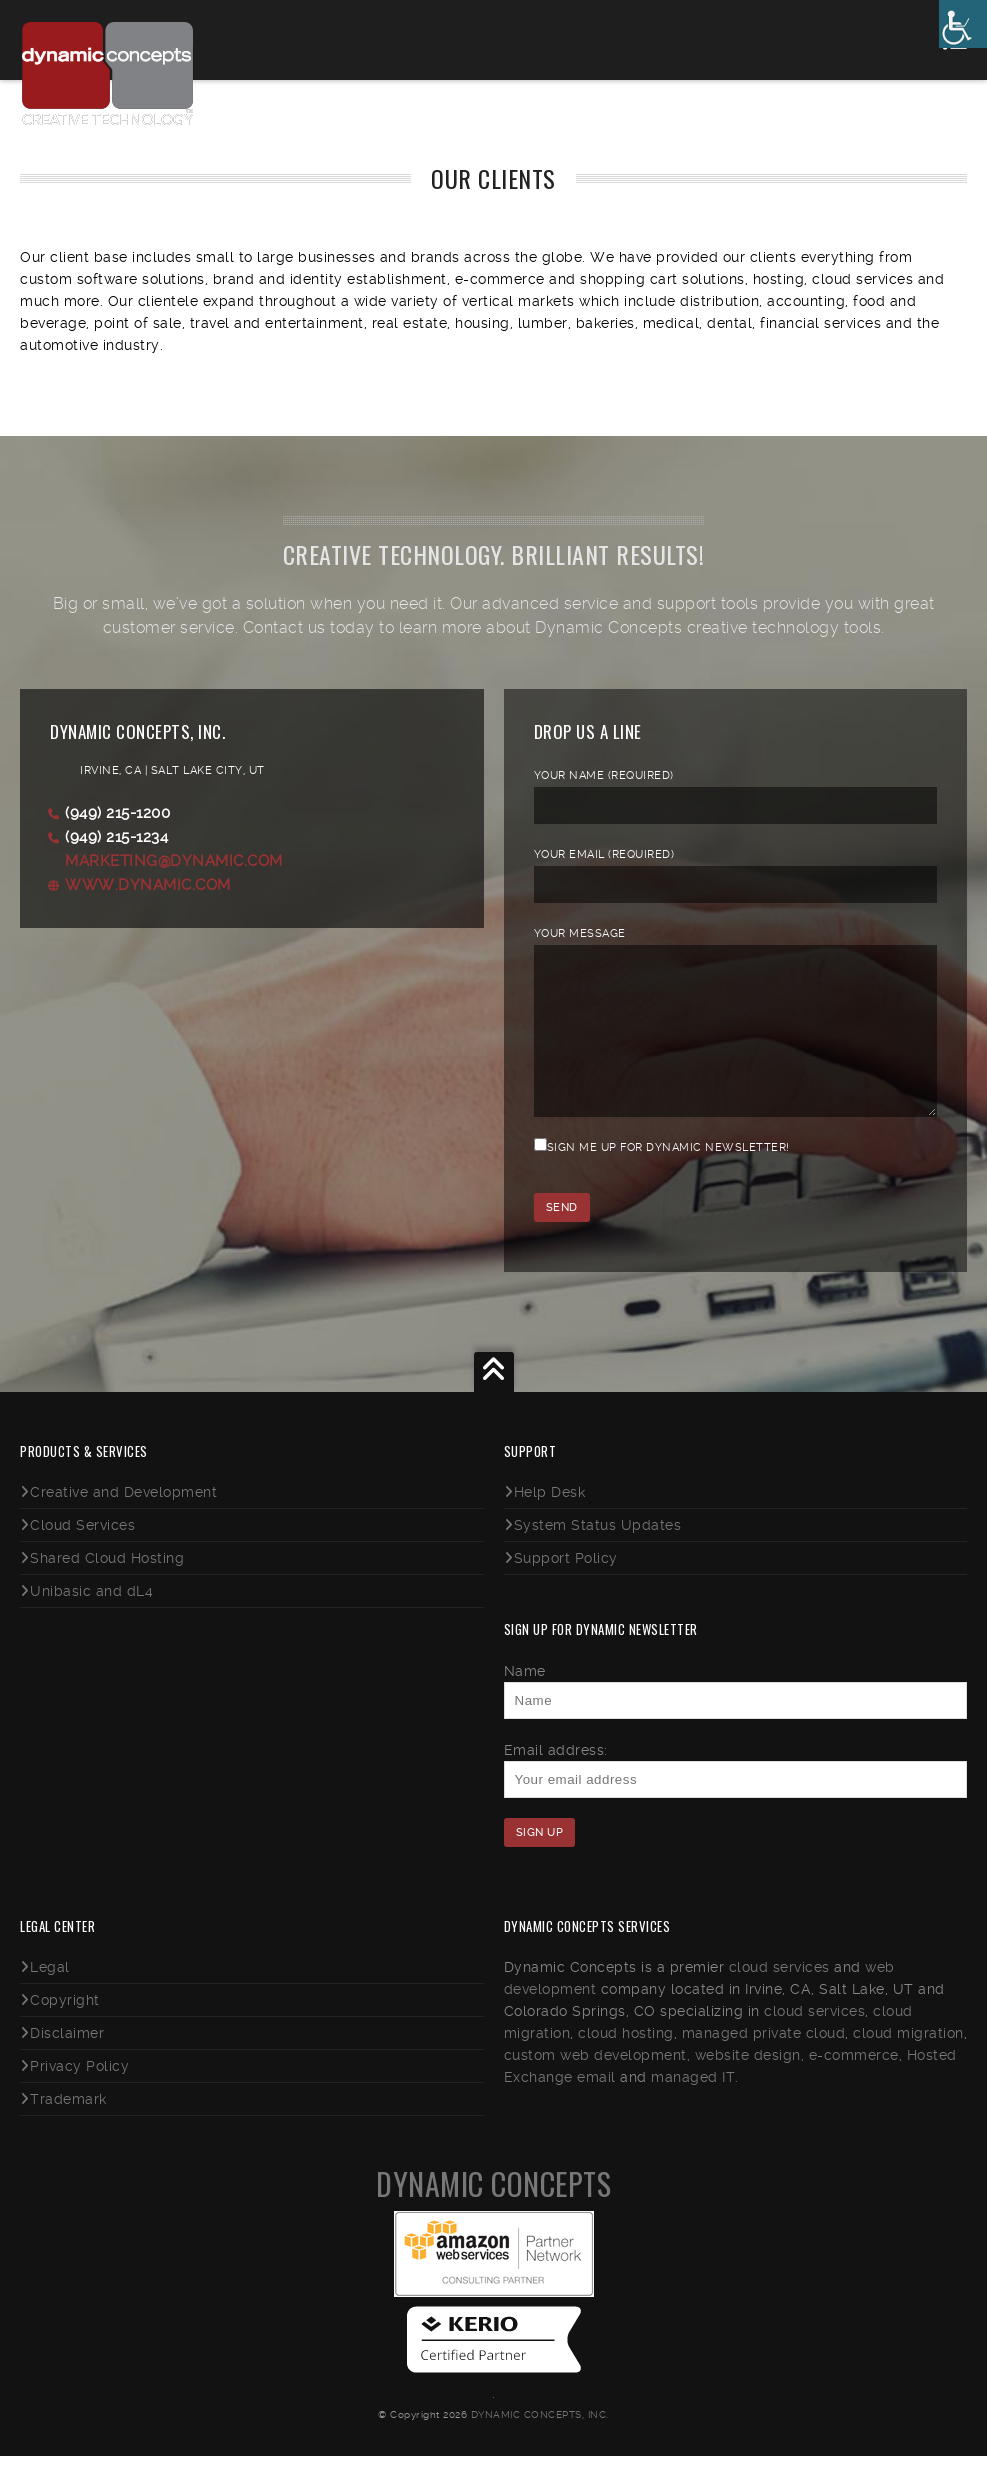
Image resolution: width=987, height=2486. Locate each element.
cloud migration (908, 2063)
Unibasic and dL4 (91, 1621)
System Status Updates (598, 1555)
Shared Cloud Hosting (107, 1588)
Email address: (556, 1780)
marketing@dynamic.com (174, 861)
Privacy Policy (79, 2096)
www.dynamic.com (148, 885)
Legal (50, 1997)
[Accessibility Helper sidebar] (963, 24)
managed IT (693, 2107)
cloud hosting (626, 2063)
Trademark (68, 2129)
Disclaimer (67, 2063)
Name (525, 1701)
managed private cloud (764, 2063)
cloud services (779, 1997)
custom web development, (597, 2085)
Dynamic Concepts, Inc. (540, 2444)
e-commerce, (856, 2085)
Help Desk (550, 1522)
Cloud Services (82, 1555)
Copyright (65, 2030)
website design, (750, 2085)
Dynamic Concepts (493, 2213)
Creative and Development (123, 1522)
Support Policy (566, 1588)
